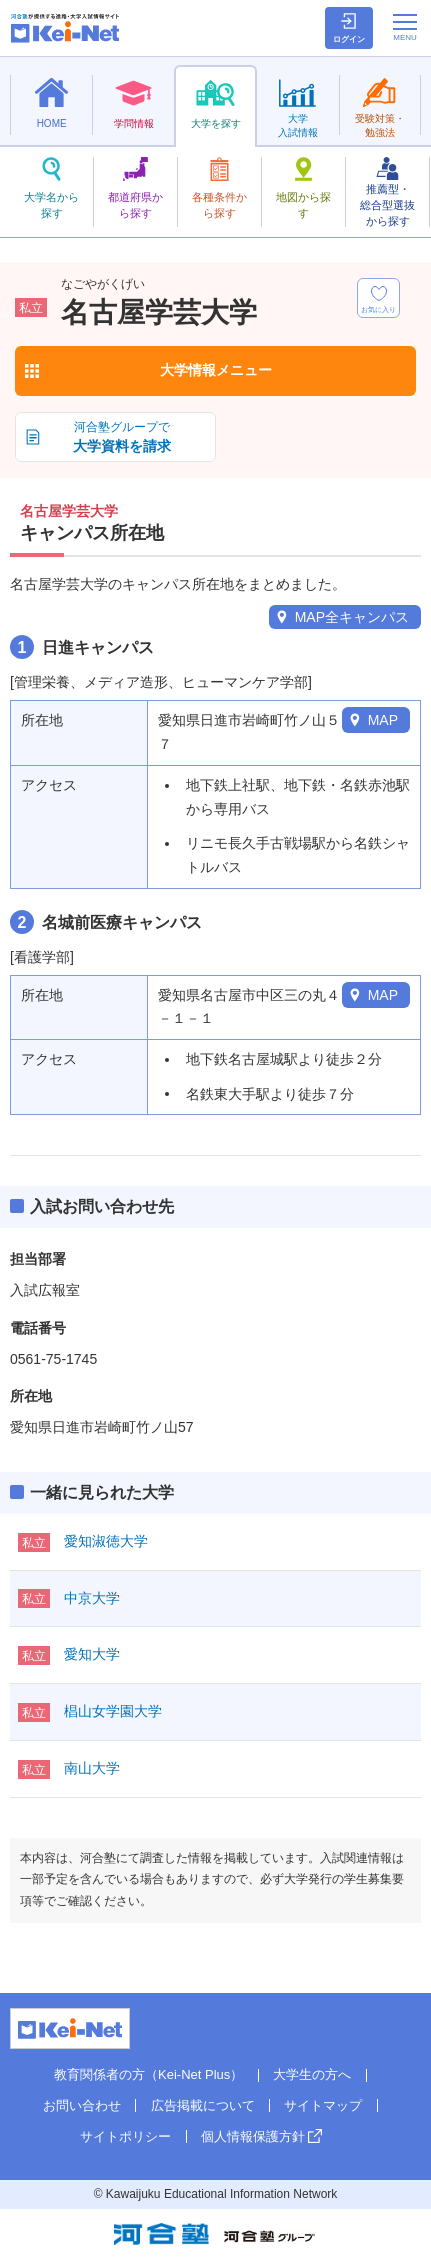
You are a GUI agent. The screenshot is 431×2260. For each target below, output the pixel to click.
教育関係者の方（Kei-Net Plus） (148, 2074)
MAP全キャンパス (352, 617)
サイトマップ (323, 2105)
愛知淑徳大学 (106, 1541)
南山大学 (92, 1768)
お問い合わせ (82, 2105)
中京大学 (92, 1598)
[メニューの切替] (405, 27)
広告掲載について (203, 2105)
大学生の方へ (312, 2074)
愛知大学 (92, 1654)
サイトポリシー (125, 2136)
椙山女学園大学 (113, 1711)
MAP (383, 720)
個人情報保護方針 (253, 2136)
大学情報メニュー (216, 370)
